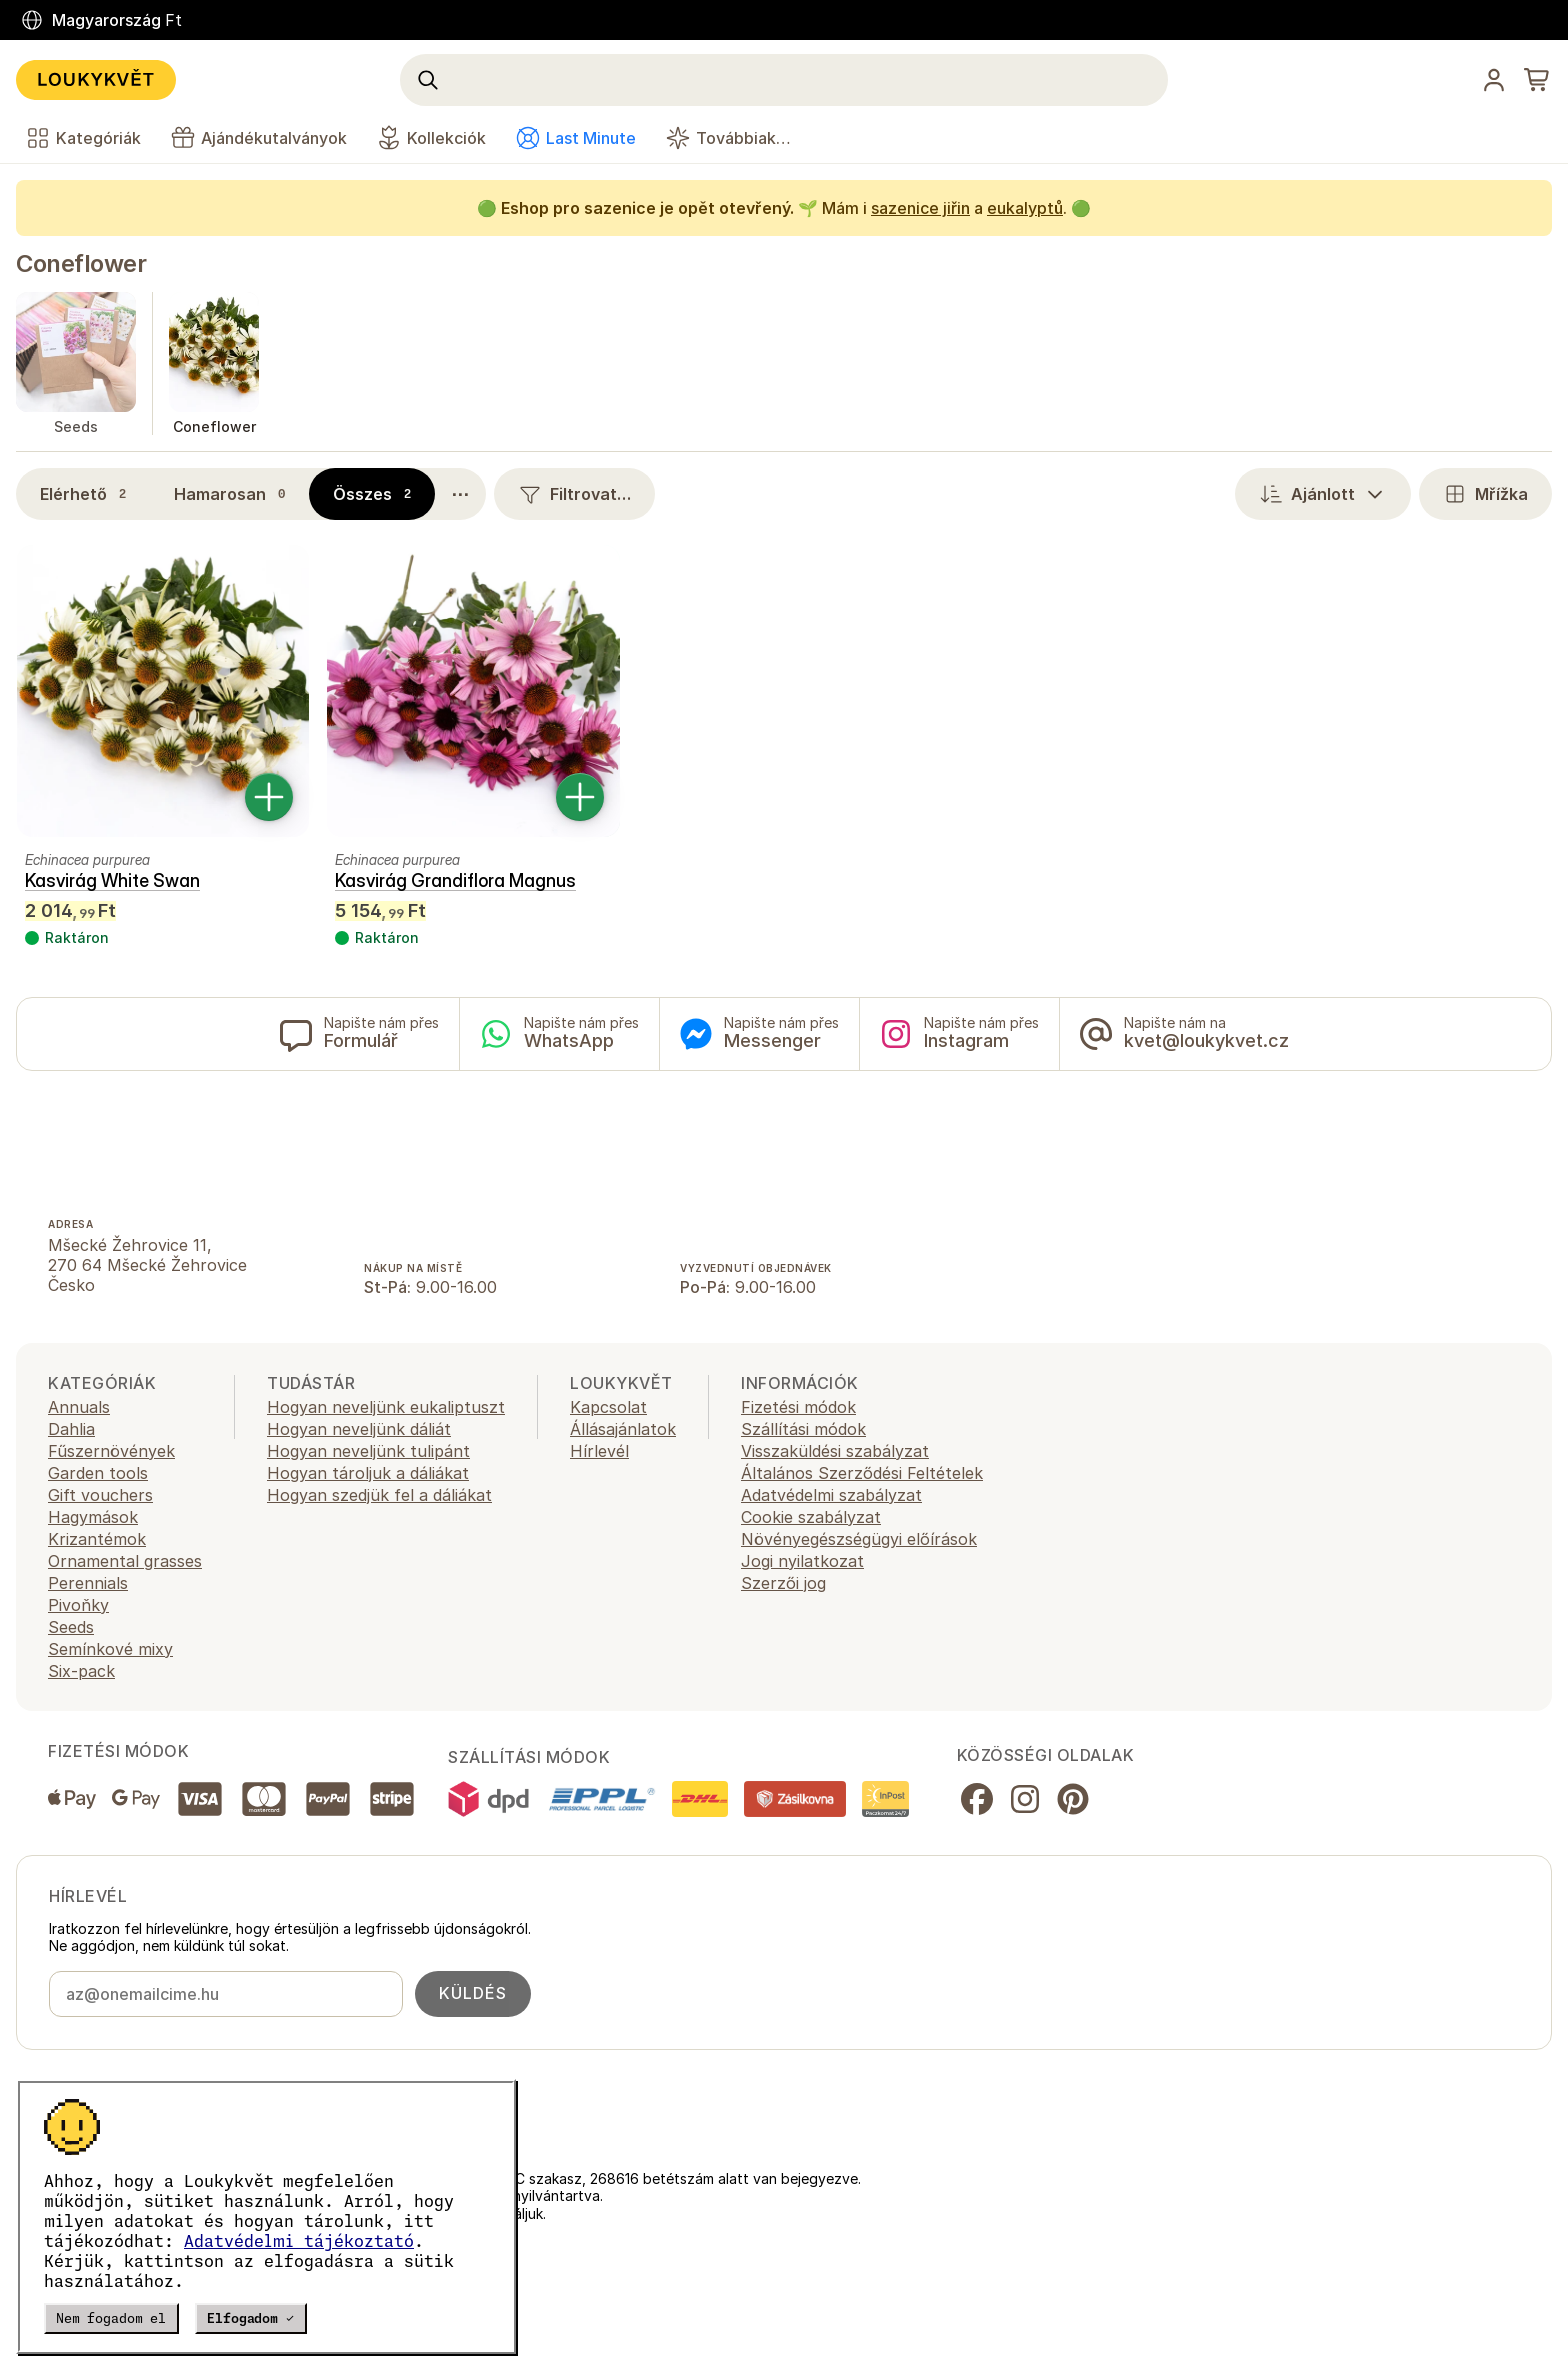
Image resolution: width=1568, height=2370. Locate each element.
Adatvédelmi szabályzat (831, 1495)
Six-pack (81, 1671)
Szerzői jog (783, 1583)
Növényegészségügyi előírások (859, 1539)
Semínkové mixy (110, 1649)
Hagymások (93, 1517)
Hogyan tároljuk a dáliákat (368, 1473)
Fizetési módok (798, 1407)
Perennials (88, 1583)
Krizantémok (97, 1539)
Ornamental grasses (125, 1561)
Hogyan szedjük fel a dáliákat (379, 1495)
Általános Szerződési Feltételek (862, 1473)
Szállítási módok (803, 1429)
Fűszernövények (111, 1451)
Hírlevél (599, 1451)
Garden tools (98, 1473)
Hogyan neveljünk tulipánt (368, 1451)
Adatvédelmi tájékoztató (299, 2241)
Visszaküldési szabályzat (835, 1451)
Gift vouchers (100, 1495)
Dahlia (71, 1429)
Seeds (71, 1627)
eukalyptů (1025, 208)
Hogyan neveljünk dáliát (359, 1429)
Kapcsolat (608, 1407)
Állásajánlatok (623, 1429)
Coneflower (81, 263)
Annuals (79, 1407)
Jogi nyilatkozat (802, 1561)
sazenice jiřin (920, 208)
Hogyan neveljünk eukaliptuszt (386, 1407)
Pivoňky (78, 1605)
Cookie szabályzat (811, 1517)
